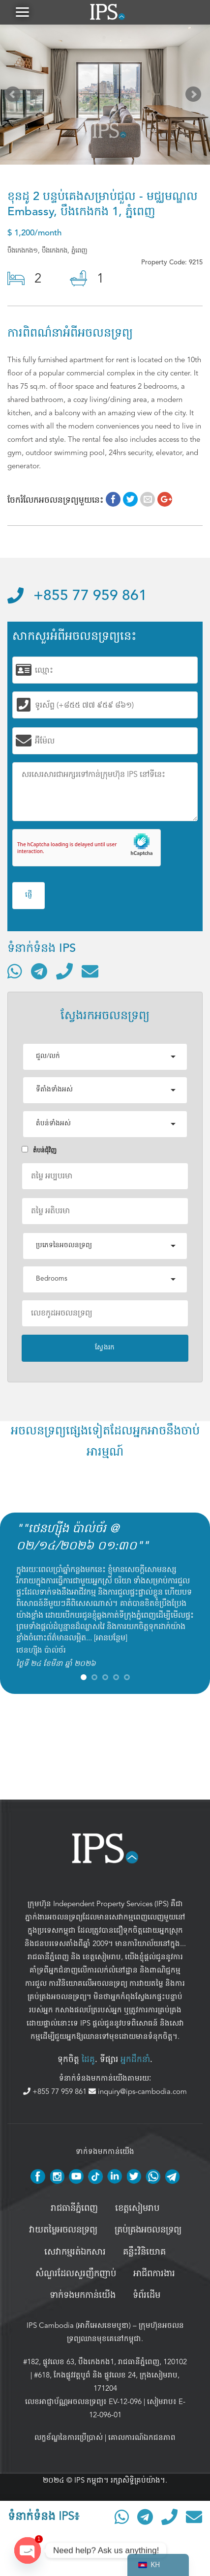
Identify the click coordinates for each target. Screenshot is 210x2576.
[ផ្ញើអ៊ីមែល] (90, 971)
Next (195, 96)
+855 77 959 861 (77, 596)
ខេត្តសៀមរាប (102, 1956)
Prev (15, 96)
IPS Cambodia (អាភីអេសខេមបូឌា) (79, 2325)
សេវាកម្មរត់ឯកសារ (75, 2252)
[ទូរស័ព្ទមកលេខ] (64, 971)
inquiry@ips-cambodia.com (138, 2091)
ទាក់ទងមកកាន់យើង (83, 2295)
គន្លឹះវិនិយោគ (144, 2252)
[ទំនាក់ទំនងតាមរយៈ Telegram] (39, 971)
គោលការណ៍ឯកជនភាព (142, 2437)
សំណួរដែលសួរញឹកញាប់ (75, 2273)
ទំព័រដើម (146, 2295)
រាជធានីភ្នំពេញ (48, 1956)
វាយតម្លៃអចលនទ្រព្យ (63, 2230)
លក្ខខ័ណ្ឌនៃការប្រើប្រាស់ (68, 2437)
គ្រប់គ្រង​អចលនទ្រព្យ (148, 2230)
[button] (22, 12)
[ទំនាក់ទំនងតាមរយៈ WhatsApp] (14, 971)
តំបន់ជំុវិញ (39, 1150)
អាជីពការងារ (154, 2273)
